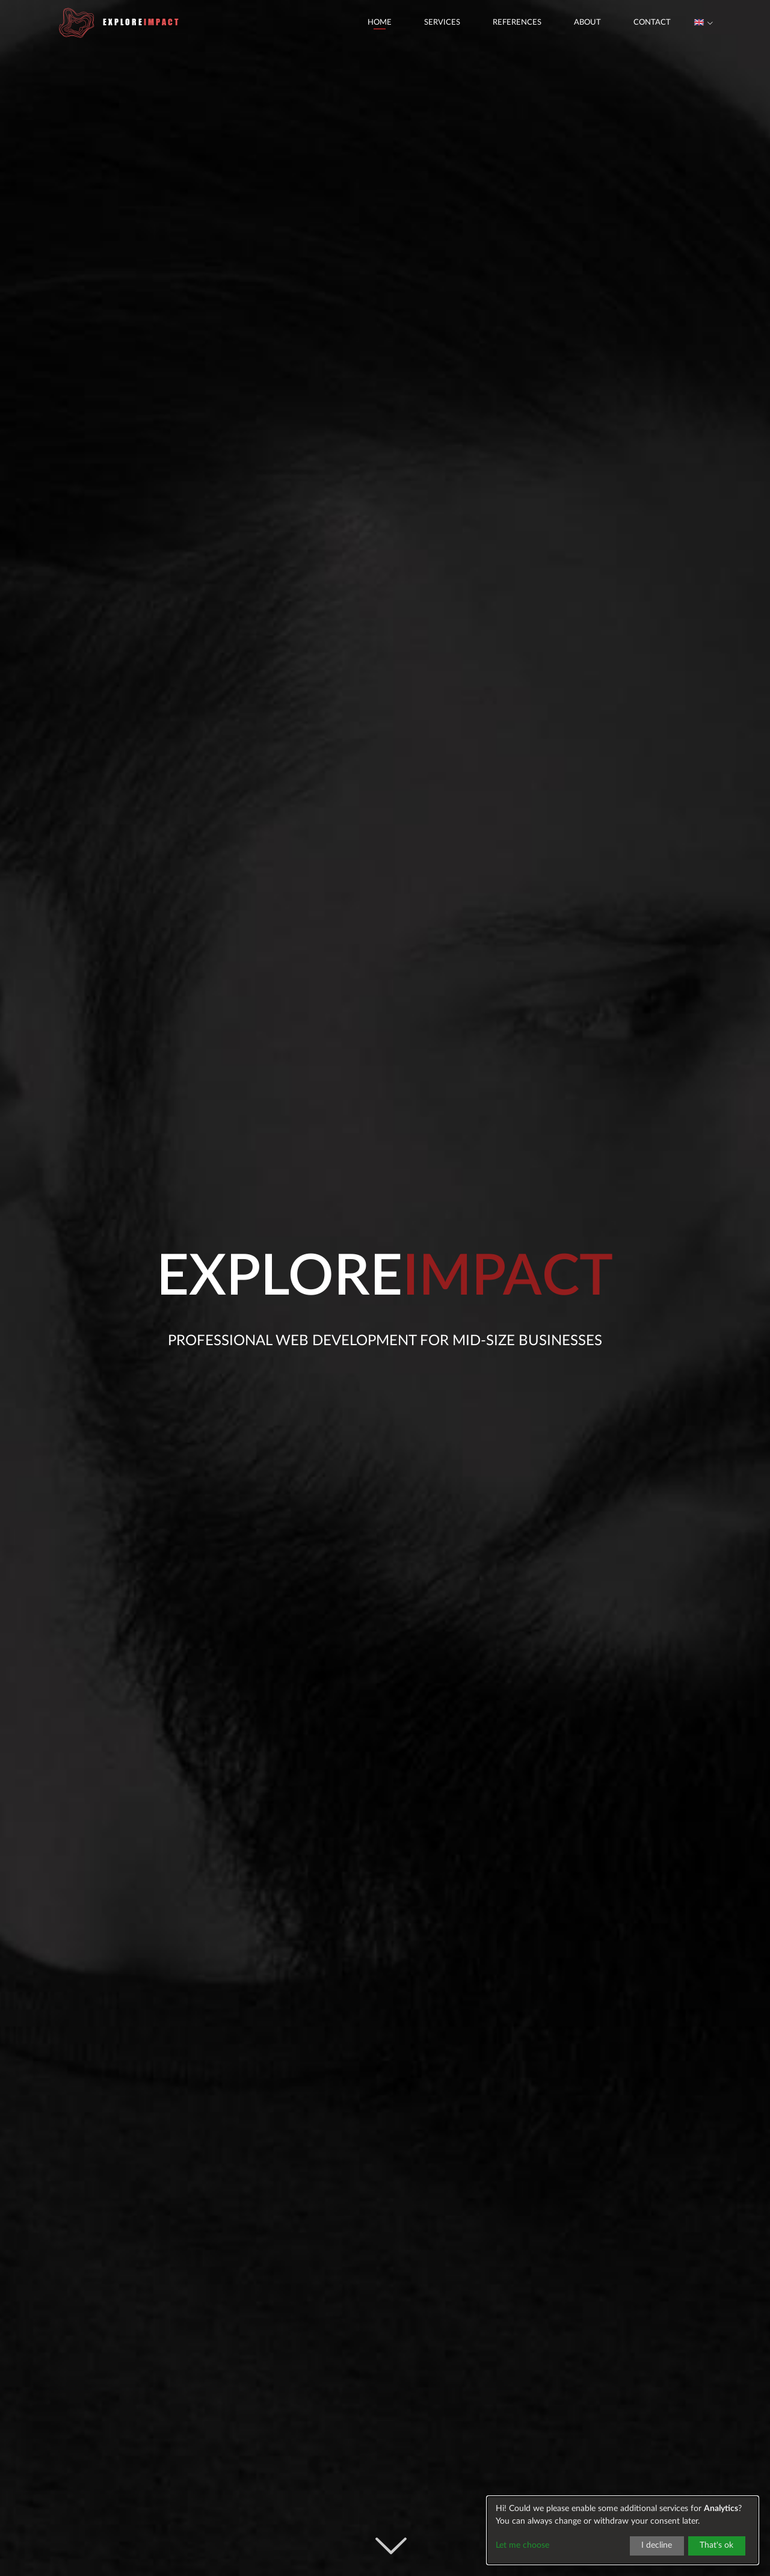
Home (355, 30)
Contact (628, 30)
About (563, 30)
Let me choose (522, 2545)
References (493, 30)
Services (418, 30)
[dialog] (622, 2530)
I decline (656, 2545)
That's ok (716, 2545)
